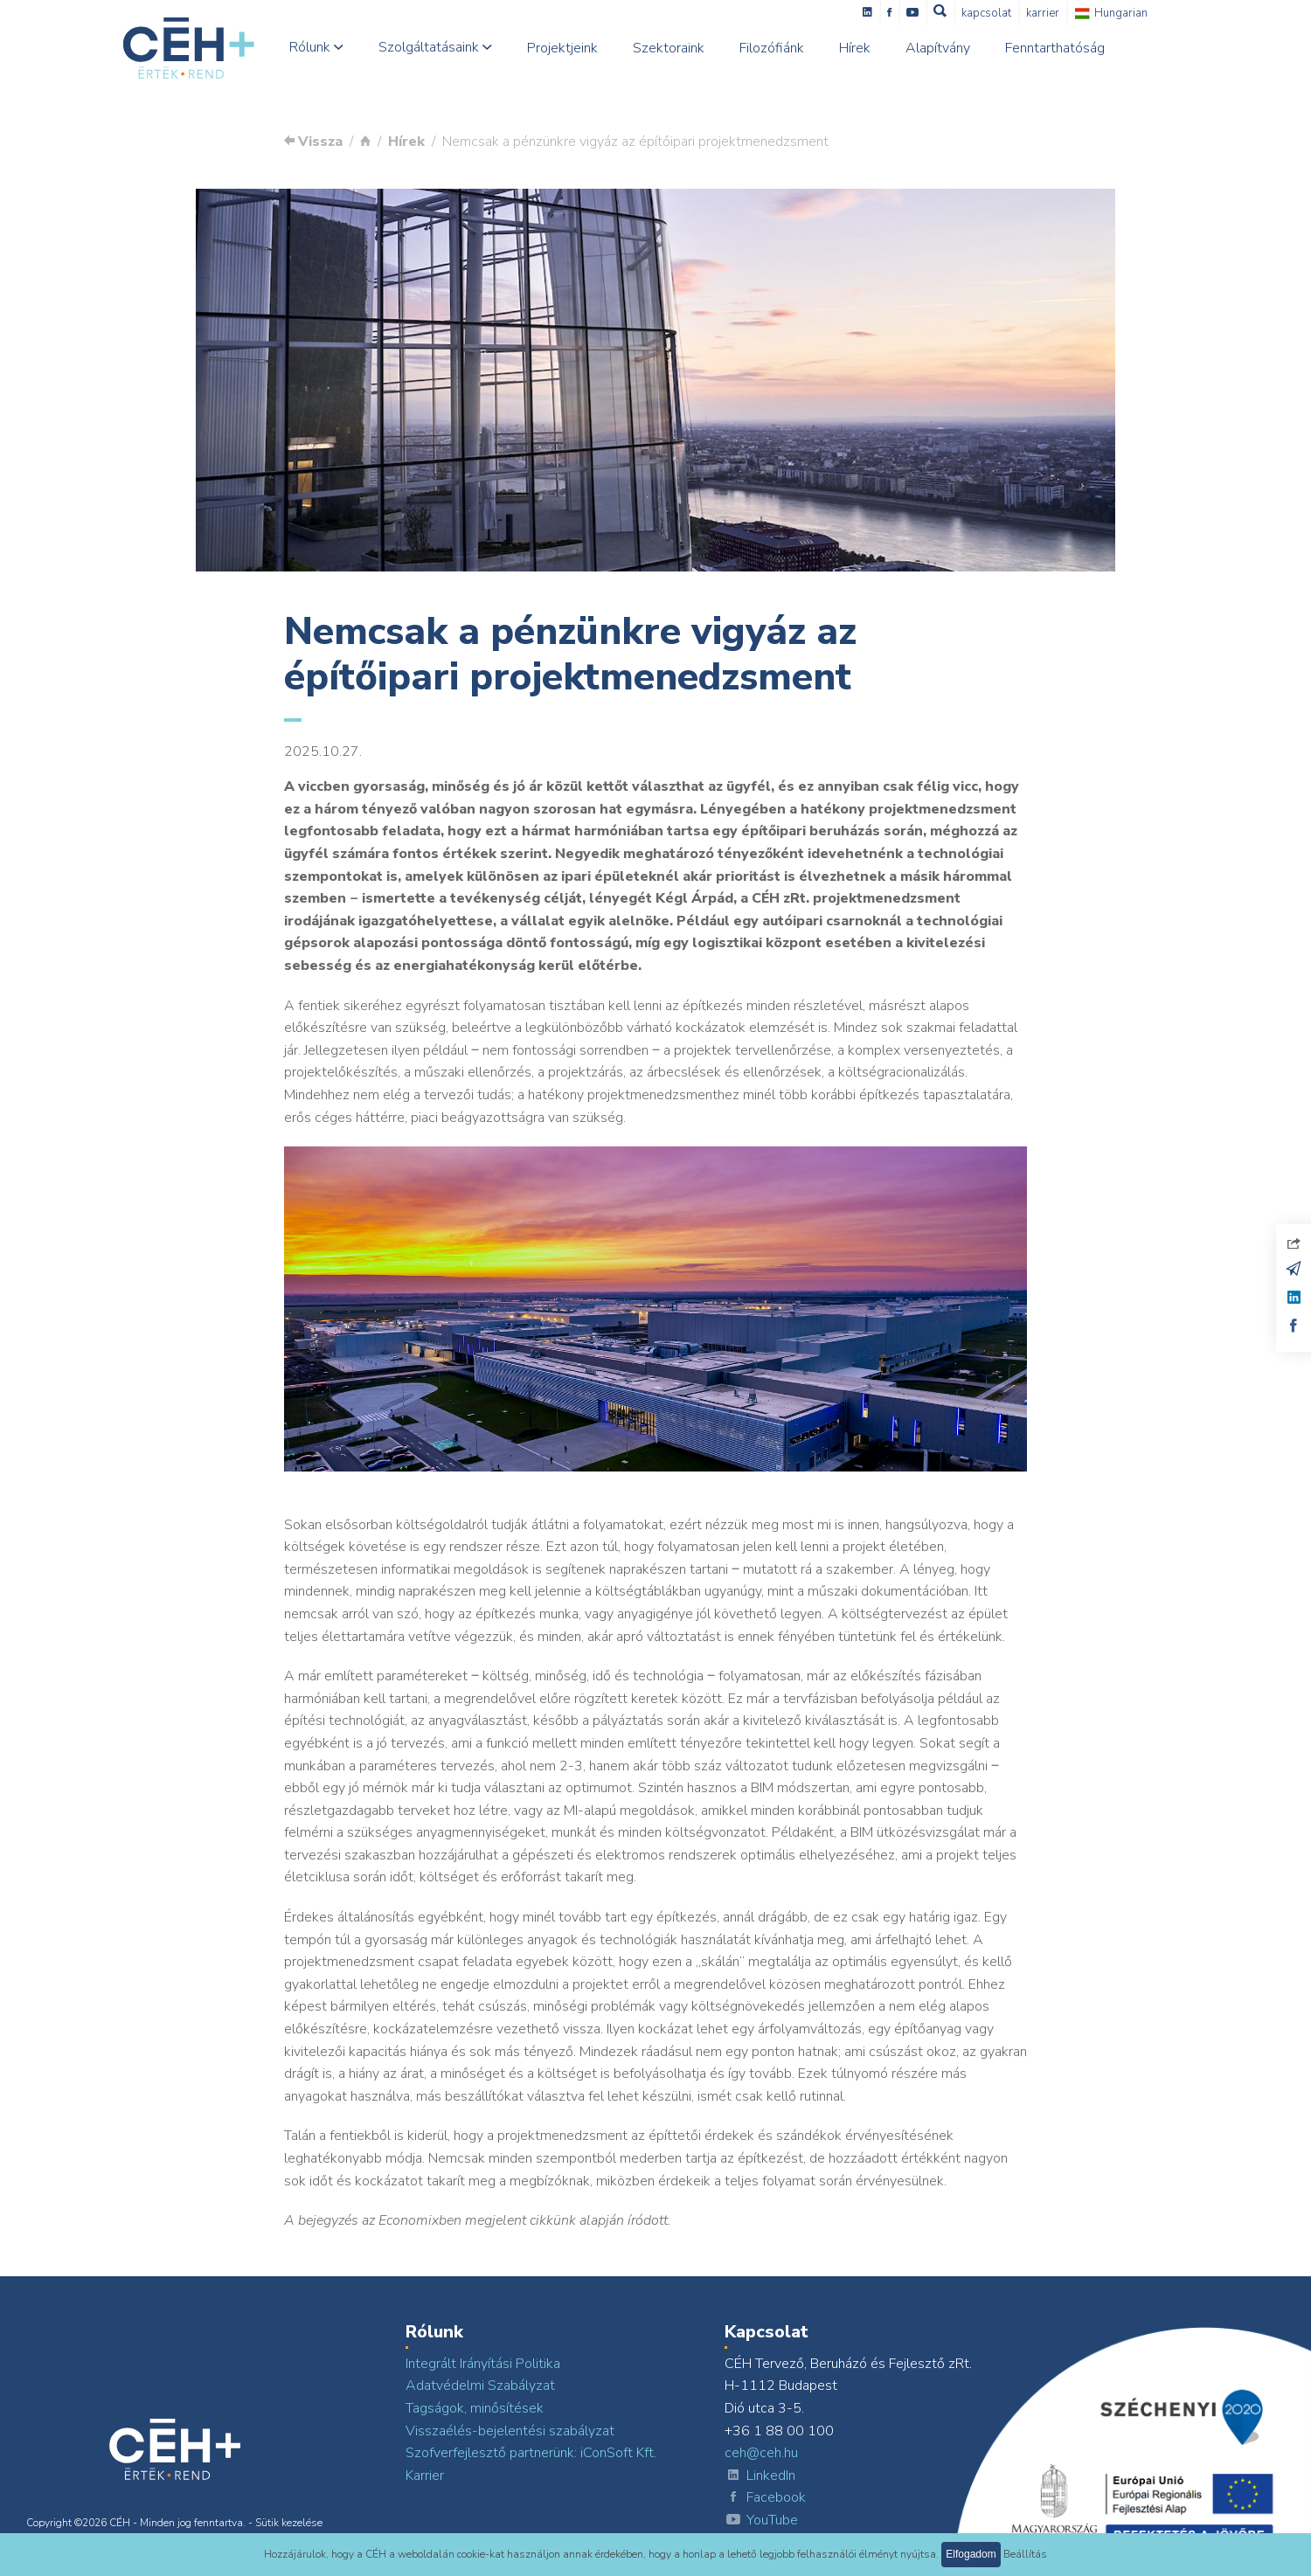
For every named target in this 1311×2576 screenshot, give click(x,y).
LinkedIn (760, 2476)
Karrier (1069, 13)
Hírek (880, 48)
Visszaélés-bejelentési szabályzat (510, 2431)
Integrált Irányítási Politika (483, 2363)
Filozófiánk (797, 48)
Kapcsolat (1012, 13)
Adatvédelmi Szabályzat (480, 2385)
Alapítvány (963, 48)
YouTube (761, 2521)
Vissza (313, 141)
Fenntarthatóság (1080, 48)
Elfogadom (970, 2554)
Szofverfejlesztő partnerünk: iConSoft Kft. (531, 2452)
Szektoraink (694, 48)
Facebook (765, 2498)
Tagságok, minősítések (475, 2408)
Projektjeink (587, 48)
